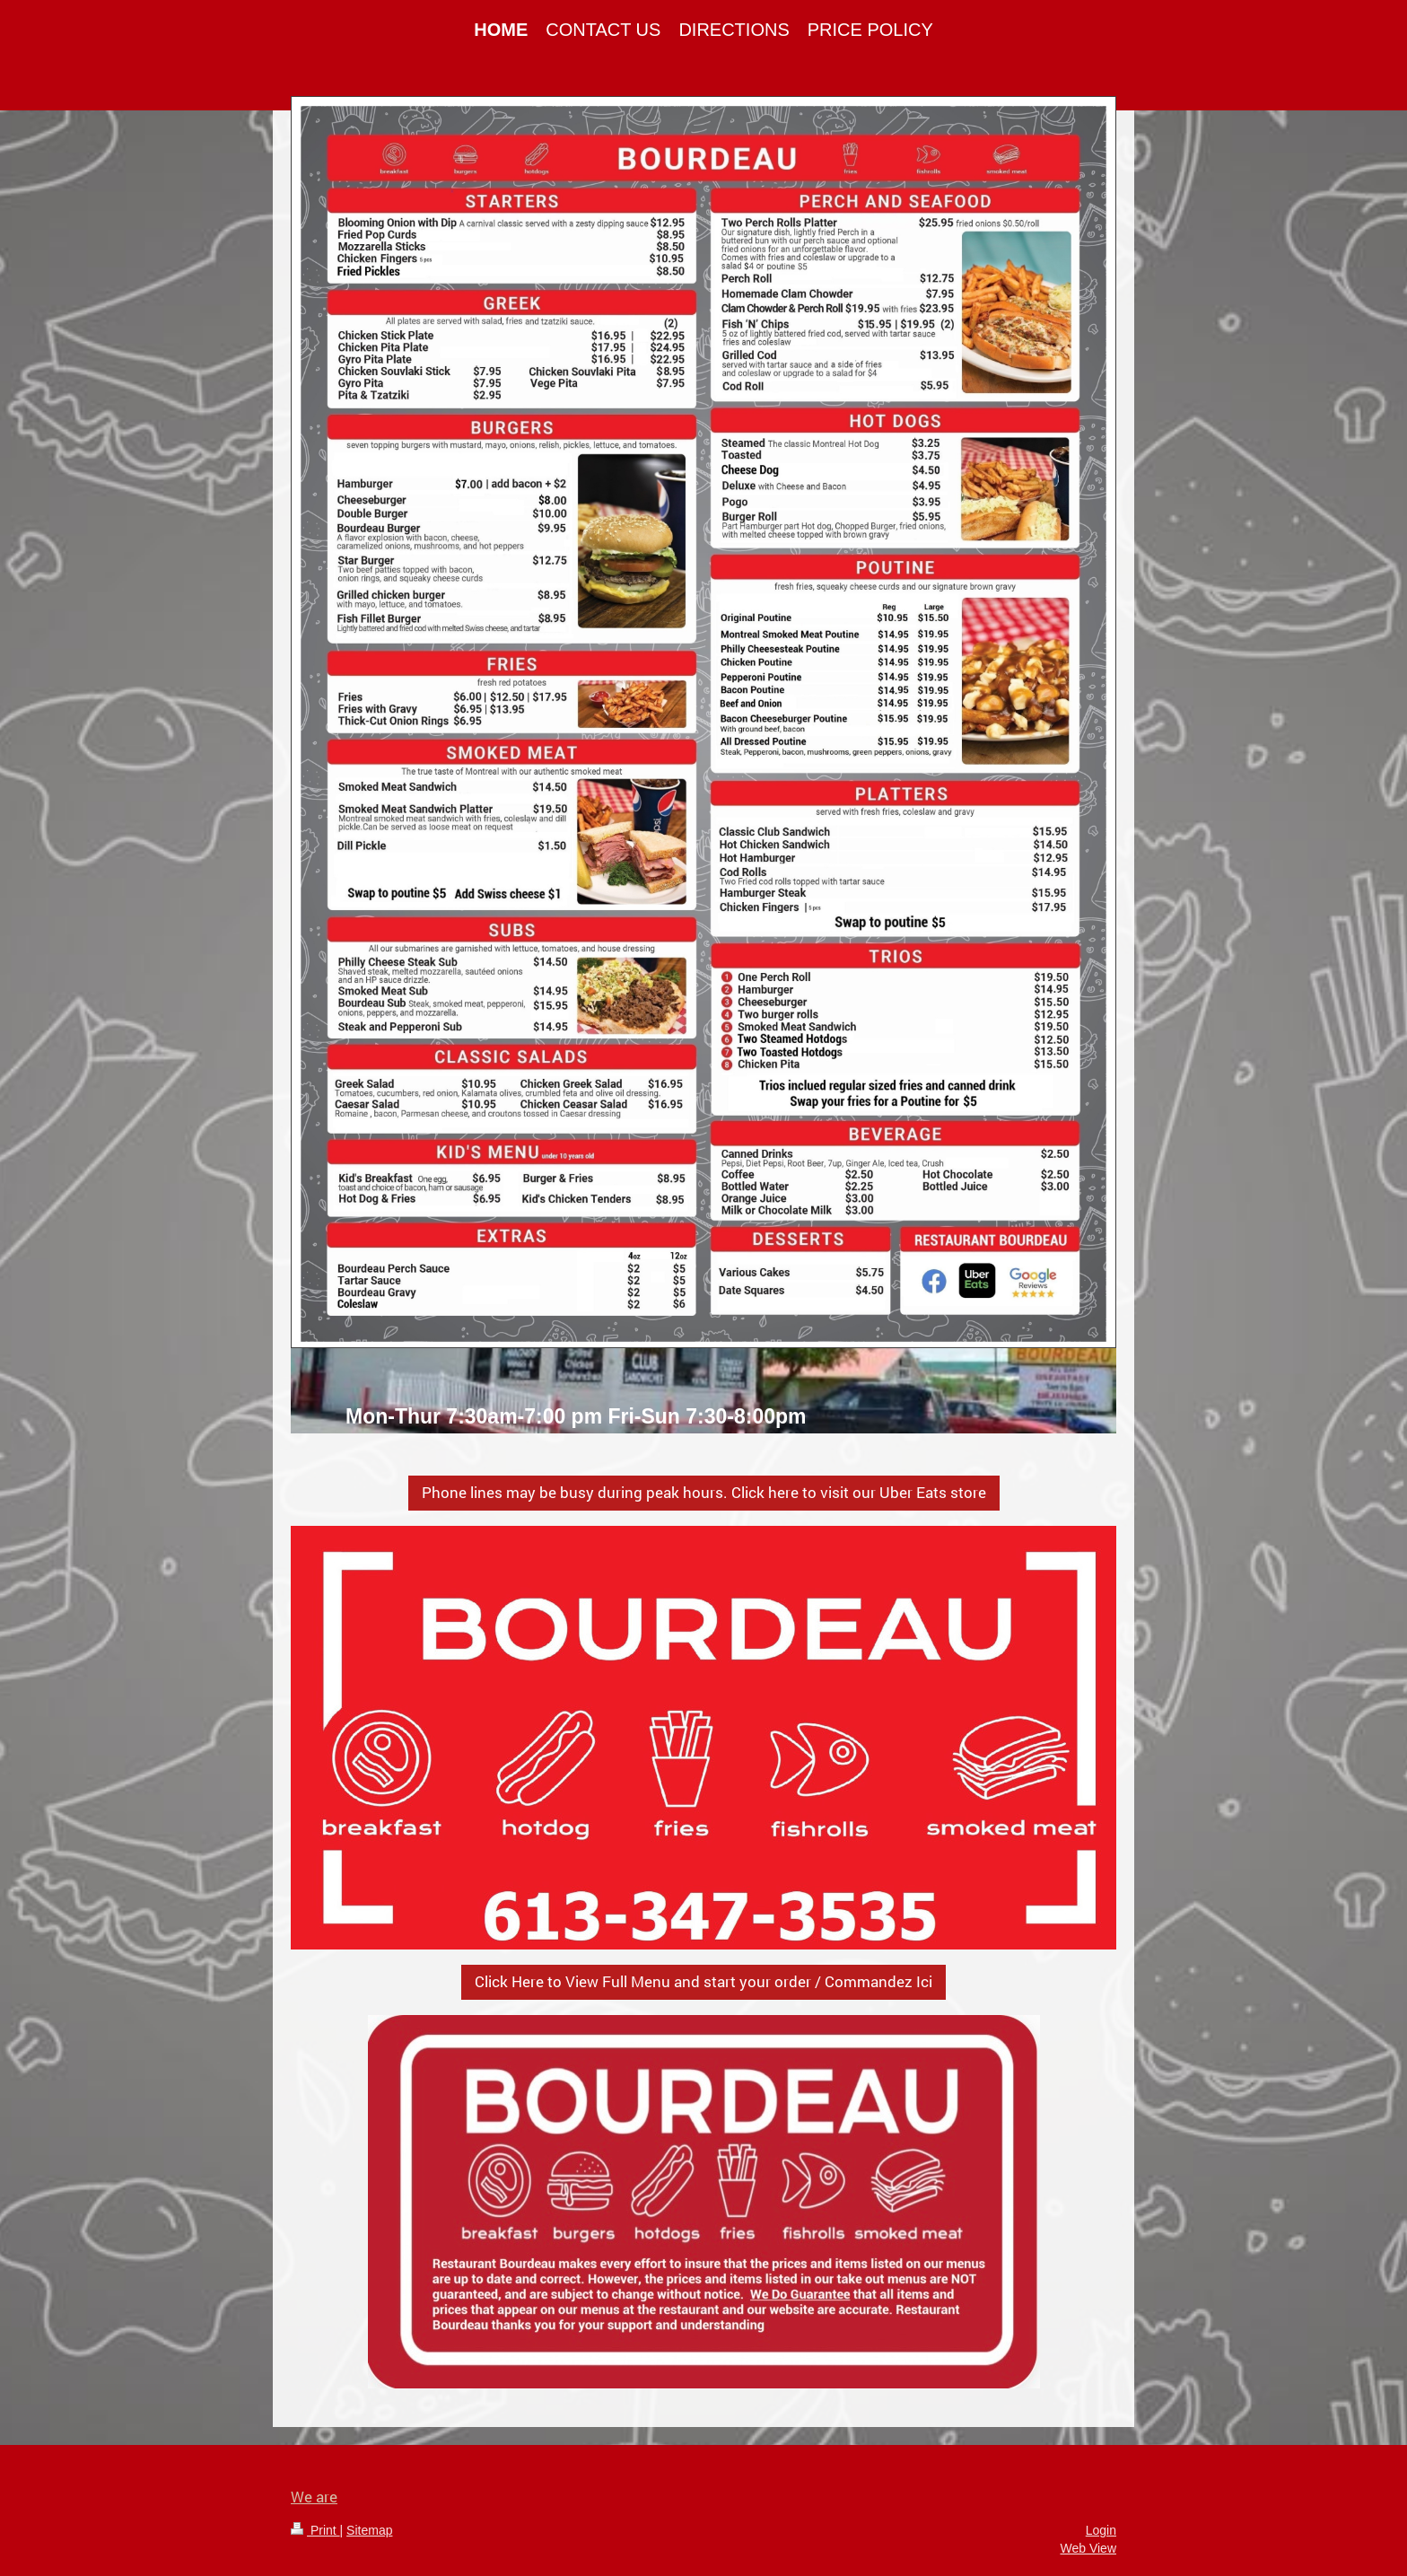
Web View (1088, 2548)
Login (1101, 2530)
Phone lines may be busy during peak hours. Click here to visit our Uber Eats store (704, 1492)
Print (315, 2530)
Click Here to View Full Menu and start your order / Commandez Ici (703, 1981)
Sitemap (369, 2530)
